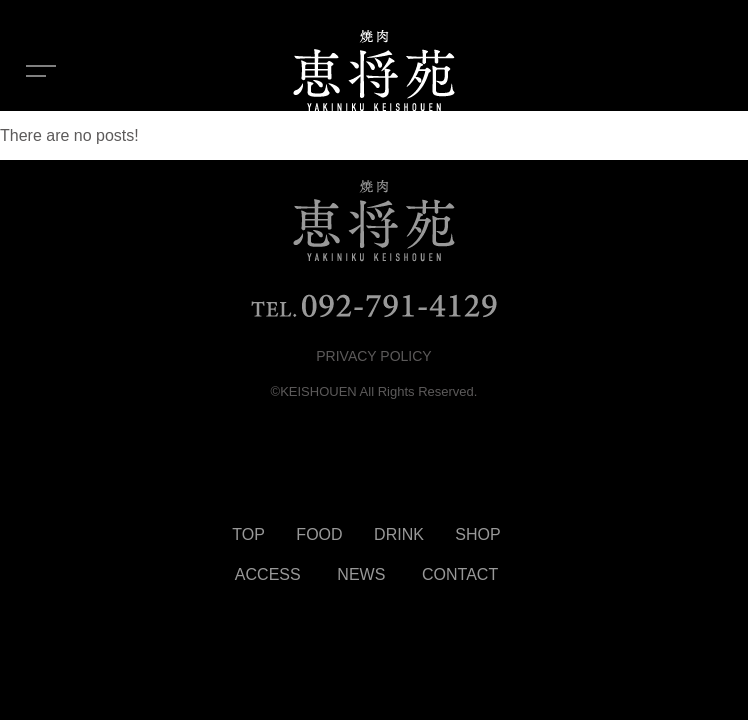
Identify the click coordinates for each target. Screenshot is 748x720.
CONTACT (460, 574)
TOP (248, 534)
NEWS (361, 574)
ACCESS (268, 574)
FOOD (319, 534)
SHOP (477, 534)
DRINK (399, 534)
